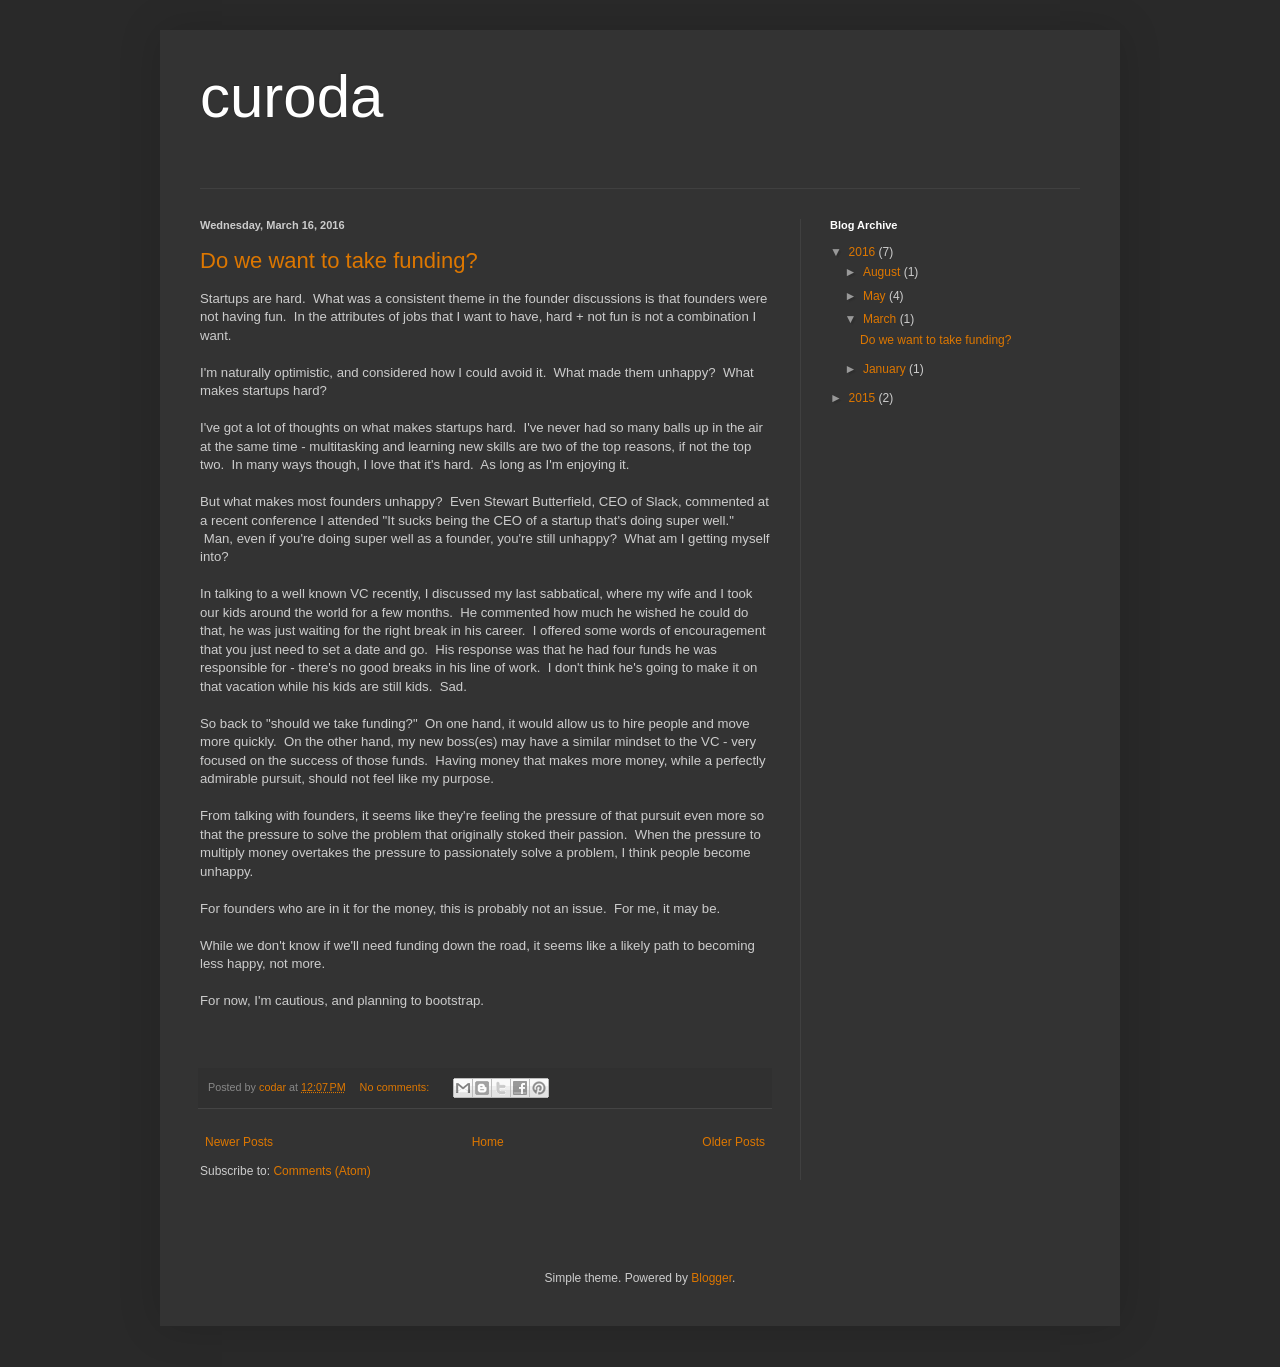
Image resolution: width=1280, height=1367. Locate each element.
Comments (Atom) (321, 1171)
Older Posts (733, 1142)
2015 (864, 398)
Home (488, 1142)
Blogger (711, 1278)
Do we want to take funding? (339, 260)
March (881, 319)
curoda (291, 96)
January (886, 369)
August (883, 272)
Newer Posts (239, 1142)
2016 (864, 252)
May (876, 296)
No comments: (396, 1087)
